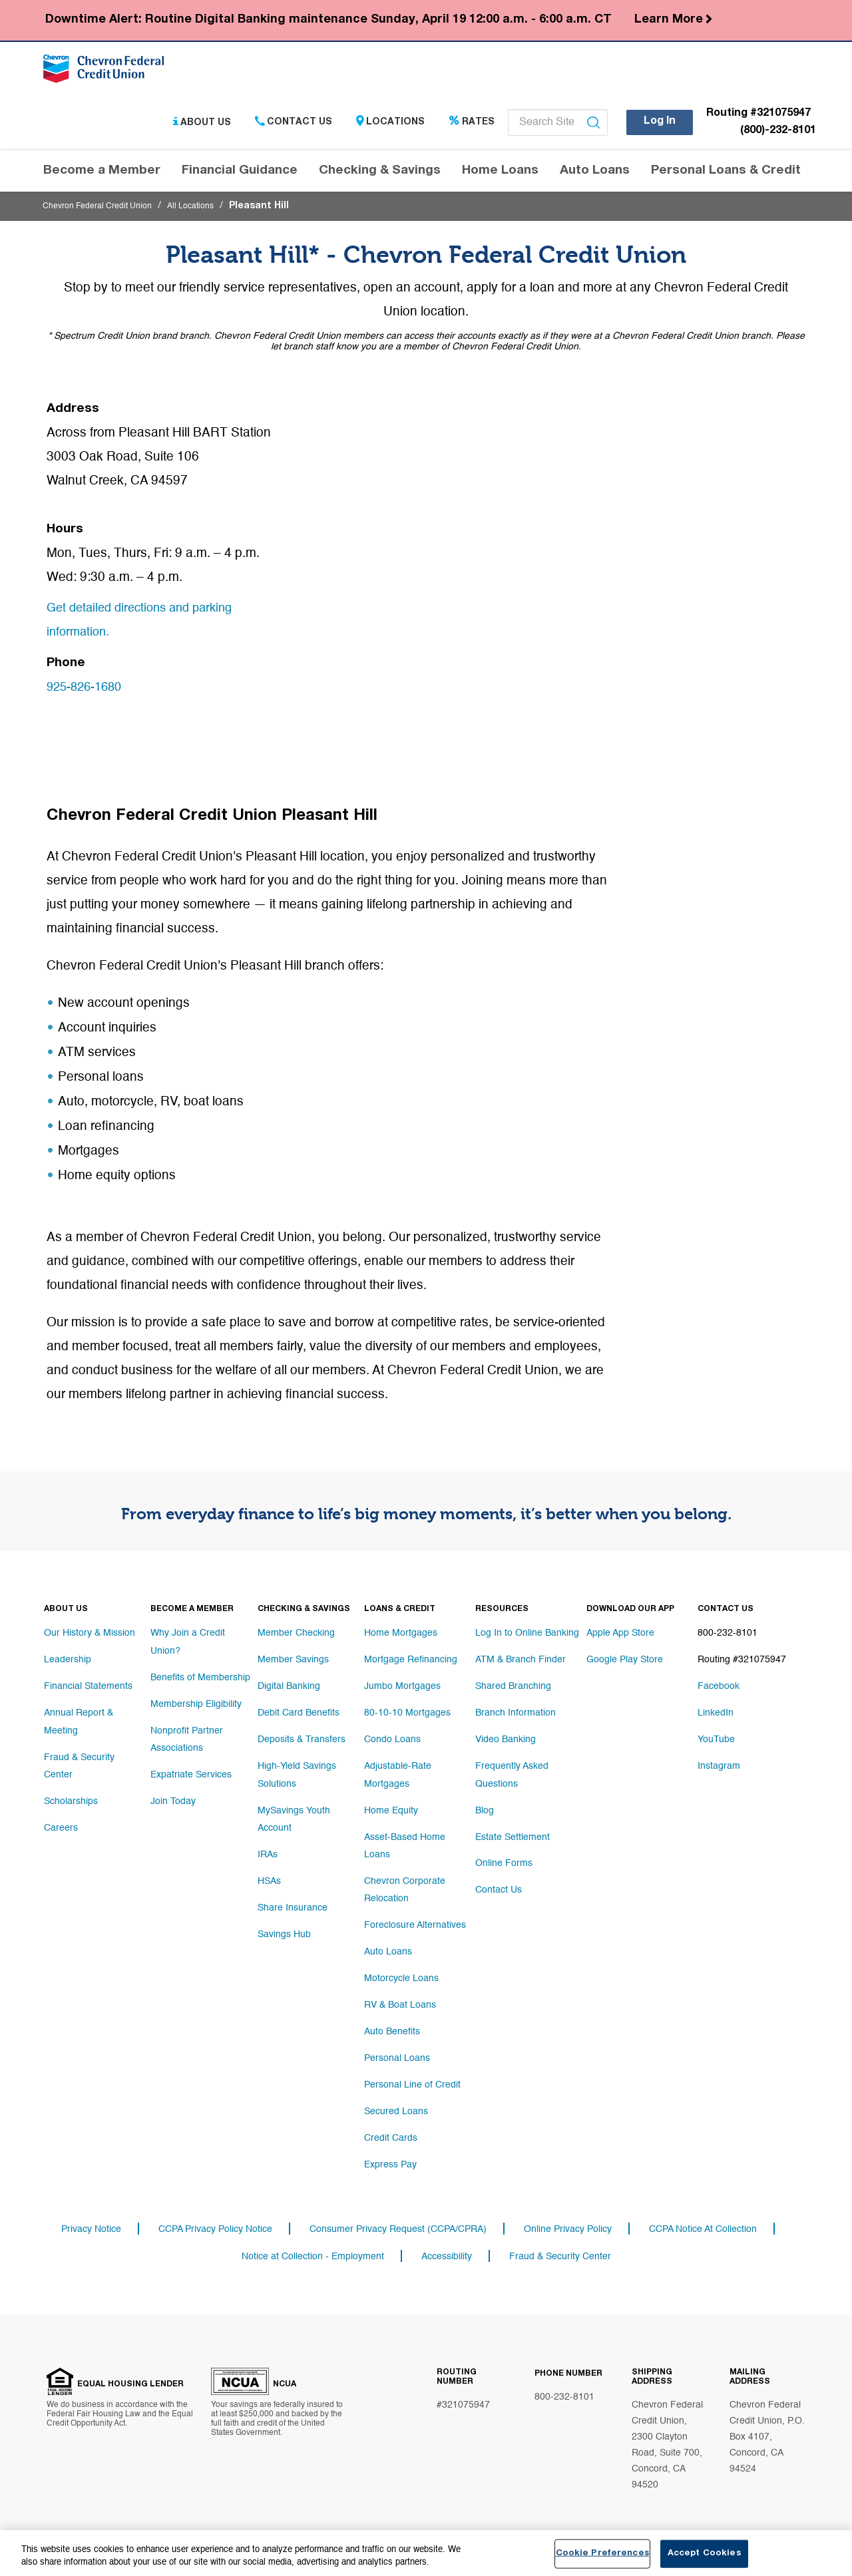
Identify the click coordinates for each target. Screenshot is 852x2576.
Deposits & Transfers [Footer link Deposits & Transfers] (301, 1741)
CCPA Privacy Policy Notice (215, 2220)
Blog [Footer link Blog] (484, 1808)
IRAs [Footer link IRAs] (268, 1848)
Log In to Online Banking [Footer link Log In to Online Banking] (527, 1635)
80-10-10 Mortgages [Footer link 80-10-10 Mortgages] (407, 1715)
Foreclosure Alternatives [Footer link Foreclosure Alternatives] (415, 1914)
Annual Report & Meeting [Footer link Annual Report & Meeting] (78, 1721)
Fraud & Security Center (560, 2250)
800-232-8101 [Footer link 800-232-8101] (727, 1635)
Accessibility (446, 2250)
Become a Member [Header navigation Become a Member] (101, 174)
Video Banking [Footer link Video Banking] (505, 1741)
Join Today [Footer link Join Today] (173, 1794)
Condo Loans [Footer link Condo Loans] (392, 1741)
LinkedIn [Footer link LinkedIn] (716, 1715)
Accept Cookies (704, 2553)
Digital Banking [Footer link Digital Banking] (289, 1688)
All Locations (211, 210)
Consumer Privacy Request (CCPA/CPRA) (398, 2220)
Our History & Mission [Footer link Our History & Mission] (89, 1635)
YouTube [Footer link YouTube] (716, 1741)
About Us (202, 126)
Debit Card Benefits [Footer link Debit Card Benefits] (298, 1715)
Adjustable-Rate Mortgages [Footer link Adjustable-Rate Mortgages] (397, 1774)
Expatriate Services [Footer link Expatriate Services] (191, 1768)
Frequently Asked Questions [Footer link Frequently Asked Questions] (511, 1774)
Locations (390, 126)
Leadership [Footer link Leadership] (67, 1661)
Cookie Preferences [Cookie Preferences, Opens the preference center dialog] (602, 2553)
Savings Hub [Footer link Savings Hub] (284, 1927)
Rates (472, 126)
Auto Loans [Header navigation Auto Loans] (595, 174)
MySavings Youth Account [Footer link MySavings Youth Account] (294, 1814)
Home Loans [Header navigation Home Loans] (500, 174)
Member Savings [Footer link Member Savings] (293, 1661)
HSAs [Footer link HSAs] (269, 1874)
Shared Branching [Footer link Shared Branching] (513, 1688)
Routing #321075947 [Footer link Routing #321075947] (742, 1661)
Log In (660, 125)
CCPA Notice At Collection (703, 2220)
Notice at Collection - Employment (313, 2250)
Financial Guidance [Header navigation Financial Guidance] (240, 174)
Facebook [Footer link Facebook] (719, 1688)
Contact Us (293, 126)
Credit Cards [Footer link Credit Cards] (390, 2127)
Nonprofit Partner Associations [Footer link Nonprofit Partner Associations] (186, 1735)
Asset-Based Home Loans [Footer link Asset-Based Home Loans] (404, 1841)
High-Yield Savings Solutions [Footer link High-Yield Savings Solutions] (297, 1774)
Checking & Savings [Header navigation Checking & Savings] (380, 174)
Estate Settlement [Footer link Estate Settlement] (512, 1834)
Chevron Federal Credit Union (106, 210)
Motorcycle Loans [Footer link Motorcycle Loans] (401, 1967)
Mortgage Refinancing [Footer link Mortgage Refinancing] (410, 1661)
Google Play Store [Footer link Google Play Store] (624, 1661)
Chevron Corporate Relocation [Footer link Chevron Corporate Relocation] (404, 1881)
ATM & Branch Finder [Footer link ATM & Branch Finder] (520, 1661)
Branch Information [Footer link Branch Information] (515, 1715)
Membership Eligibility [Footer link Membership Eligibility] (196, 1701)
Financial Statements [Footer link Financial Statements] (88, 1688)
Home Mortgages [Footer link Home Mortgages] (400, 1635)
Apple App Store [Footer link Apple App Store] (620, 1635)
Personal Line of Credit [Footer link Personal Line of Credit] (412, 2074)
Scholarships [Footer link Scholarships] (71, 1794)
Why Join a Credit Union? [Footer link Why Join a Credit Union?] (187, 1641)
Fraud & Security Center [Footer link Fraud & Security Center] (79, 1761)
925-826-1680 (87, 691)
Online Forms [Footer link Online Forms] (503, 1861)
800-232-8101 (564, 2392)
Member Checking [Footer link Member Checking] (296, 1635)
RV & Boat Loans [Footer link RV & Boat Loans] (400, 1994)
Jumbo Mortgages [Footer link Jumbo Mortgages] (402, 1688)
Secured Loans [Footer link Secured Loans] (396, 2101)
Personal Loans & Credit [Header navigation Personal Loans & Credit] (726, 174)
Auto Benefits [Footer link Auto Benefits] (392, 2021)
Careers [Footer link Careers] (61, 1821)
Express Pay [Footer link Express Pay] (390, 2154)
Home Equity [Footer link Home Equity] (391, 1808)
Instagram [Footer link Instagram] (719, 1768)
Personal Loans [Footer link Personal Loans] (397, 2047)
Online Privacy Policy (568, 2220)
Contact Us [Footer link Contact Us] (498, 1888)
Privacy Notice (91, 2220)
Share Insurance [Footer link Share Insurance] (292, 1901)
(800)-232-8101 (778, 135)
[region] (426, 2553)
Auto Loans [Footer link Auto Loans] (388, 1941)
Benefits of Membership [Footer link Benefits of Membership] (200, 1675)
